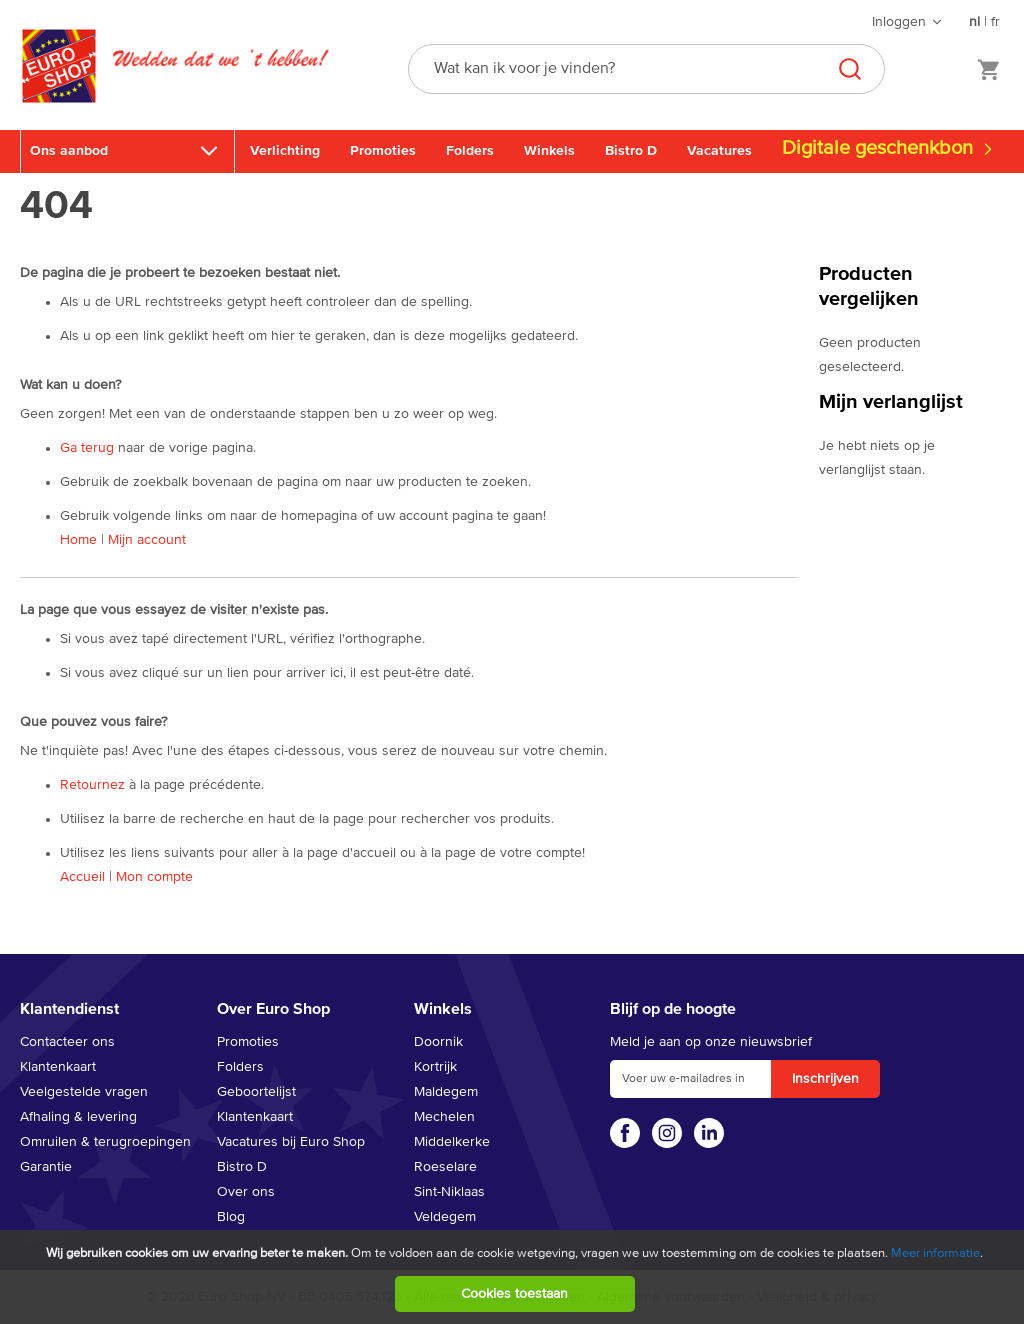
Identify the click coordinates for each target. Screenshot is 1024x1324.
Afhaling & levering (78, 1117)
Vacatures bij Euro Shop (291, 1142)
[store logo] (59, 87)
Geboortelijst (256, 1092)
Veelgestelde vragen (84, 1092)
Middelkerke (452, 1142)
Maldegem (446, 1092)
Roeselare (445, 1167)
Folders (470, 151)
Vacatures (719, 151)
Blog (231, 1217)
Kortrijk (435, 1067)
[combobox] (646, 69)
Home (78, 540)
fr (995, 22)
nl (974, 22)
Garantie (46, 1167)
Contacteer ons (67, 1042)
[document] (514, 1277)
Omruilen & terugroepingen (105, 1142)
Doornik (438, 1042)
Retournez (92, 785)
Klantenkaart (58, 1067)
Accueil (82, 877)
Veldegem (445, 1217)
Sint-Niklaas (449, 1192)
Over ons (246, 1192)
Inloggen (899, 22)
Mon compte (154, 877)
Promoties (383, 151)
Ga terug (87, 448)
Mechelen (444, 1117)
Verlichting (285, 151)
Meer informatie (935, 1253)
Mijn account (147, 540)
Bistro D (631, 151)
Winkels (549, 151)
